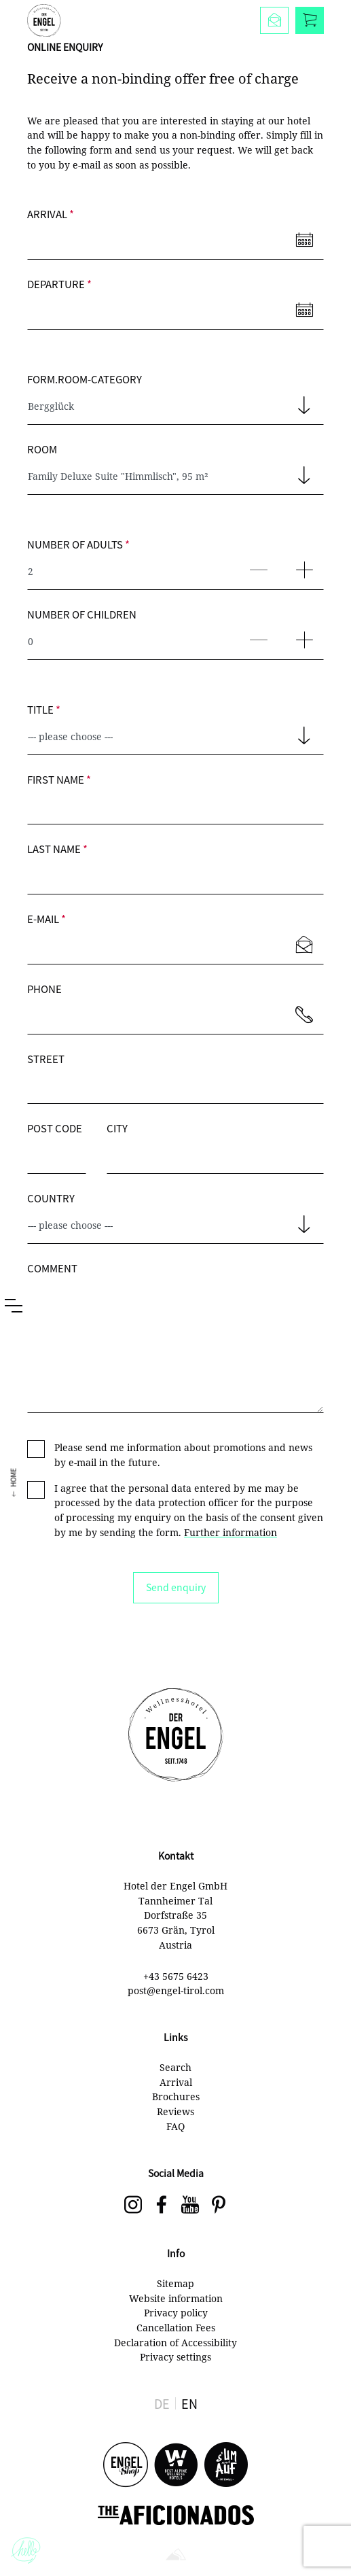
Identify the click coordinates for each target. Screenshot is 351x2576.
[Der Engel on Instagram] (133, 2205)
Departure (59, 284)
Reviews (175, 2111)
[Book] (309, 20)
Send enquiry (176, 1587)
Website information (176, 2298)
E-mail (46, 918)
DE (162, 2403)
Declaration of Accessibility (175, 2342)
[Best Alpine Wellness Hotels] (175, 2465)
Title (43, 709)
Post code (54, 1128)
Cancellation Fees (175, 2327)
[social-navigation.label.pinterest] (218, 2205)
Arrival (50, 214)
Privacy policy (176, 2312)
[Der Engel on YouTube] (190, 2205)
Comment (52, 1268)
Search (175, 2067)
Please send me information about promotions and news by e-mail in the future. (183, 1455)
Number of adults (78, 544)
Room (42, 449)
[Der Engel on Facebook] (161, 2205)
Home (13, 1466)
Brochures (176, 2096)
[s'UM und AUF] (226, 2465)
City (117, 1128)
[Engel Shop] (125, 2465)
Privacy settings (175, 2356)
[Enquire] (274, 20)
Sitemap (175, 2283)
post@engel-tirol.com (176, 1990)
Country (51, 1198)
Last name (57, 848)
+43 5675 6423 (175, 1976)
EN (189, 2403)
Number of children (81, 614)
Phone (44, 988)
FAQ (175, 2126)
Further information (230, 1532)
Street (45, 1058)
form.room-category (84, 379)
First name (59, 779)
